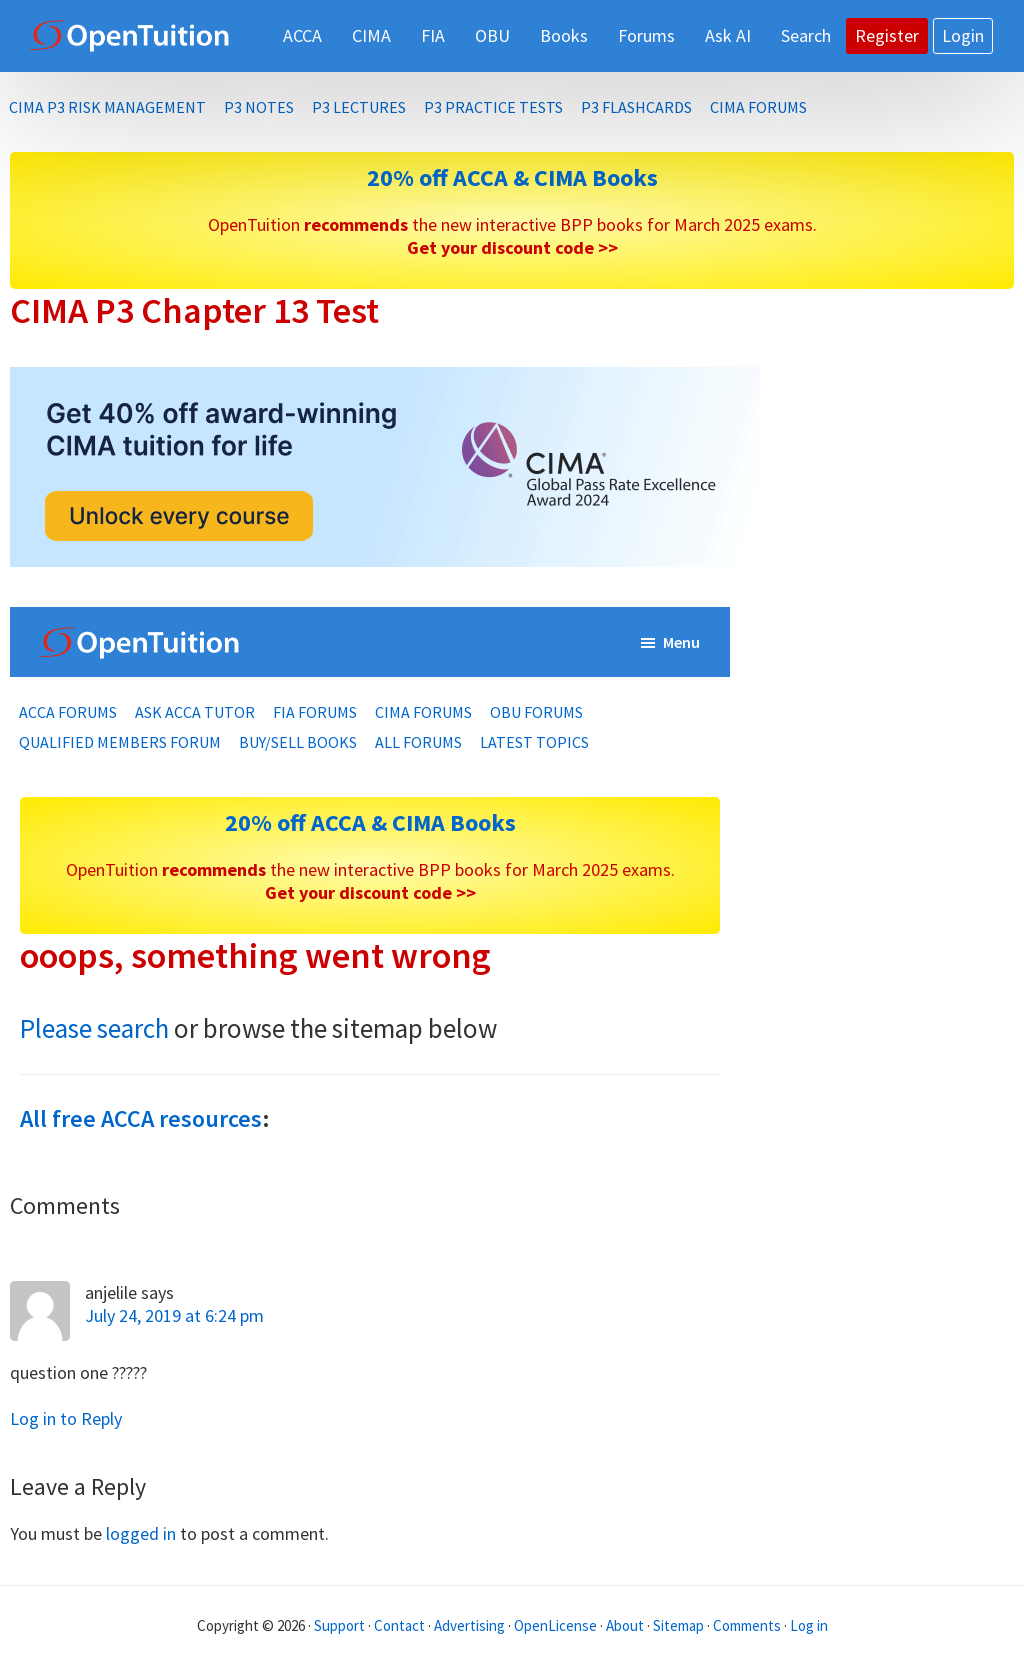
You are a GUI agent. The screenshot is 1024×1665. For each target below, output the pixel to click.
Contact (399, 1625)
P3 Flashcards (636, 107)
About (625, 1625)
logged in (141, 1533)
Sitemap (678, 1625)
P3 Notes (259, 107)
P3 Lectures (359, 107)
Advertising (469, 1625)
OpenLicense (557, 1625)
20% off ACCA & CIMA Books (512, 177)
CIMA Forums (758, 107)
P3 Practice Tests (493, 107)
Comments (748, 1625)
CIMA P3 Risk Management (107, 107)
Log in (809, 1625)
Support (339, 1625)
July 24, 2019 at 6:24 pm (174, 1315)
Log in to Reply (66, 1418)
